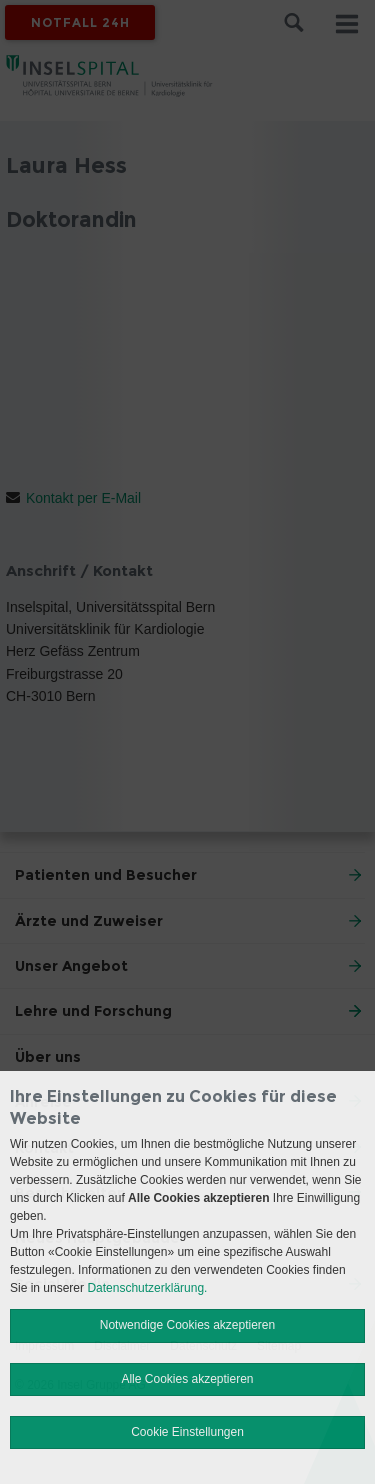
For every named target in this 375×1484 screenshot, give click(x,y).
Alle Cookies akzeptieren (187, 1379)
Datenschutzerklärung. (147, 1288)
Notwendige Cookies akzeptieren (187, 1325)
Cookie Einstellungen (187, 1432)
